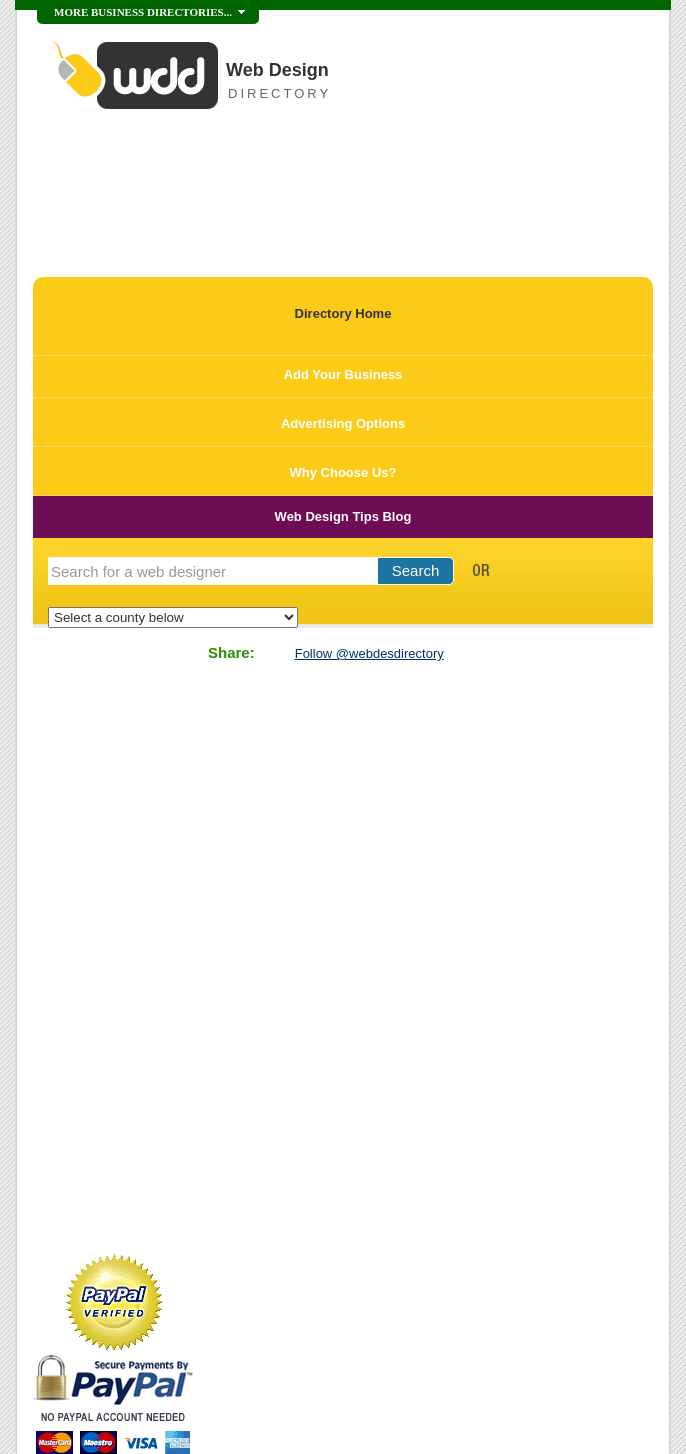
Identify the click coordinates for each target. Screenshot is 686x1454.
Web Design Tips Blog (343, 516)
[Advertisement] (267, 194)
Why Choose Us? (343, 472)
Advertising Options (343, 423)
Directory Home (343, 313)
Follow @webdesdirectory (369, 653)
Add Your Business (343, 374)
